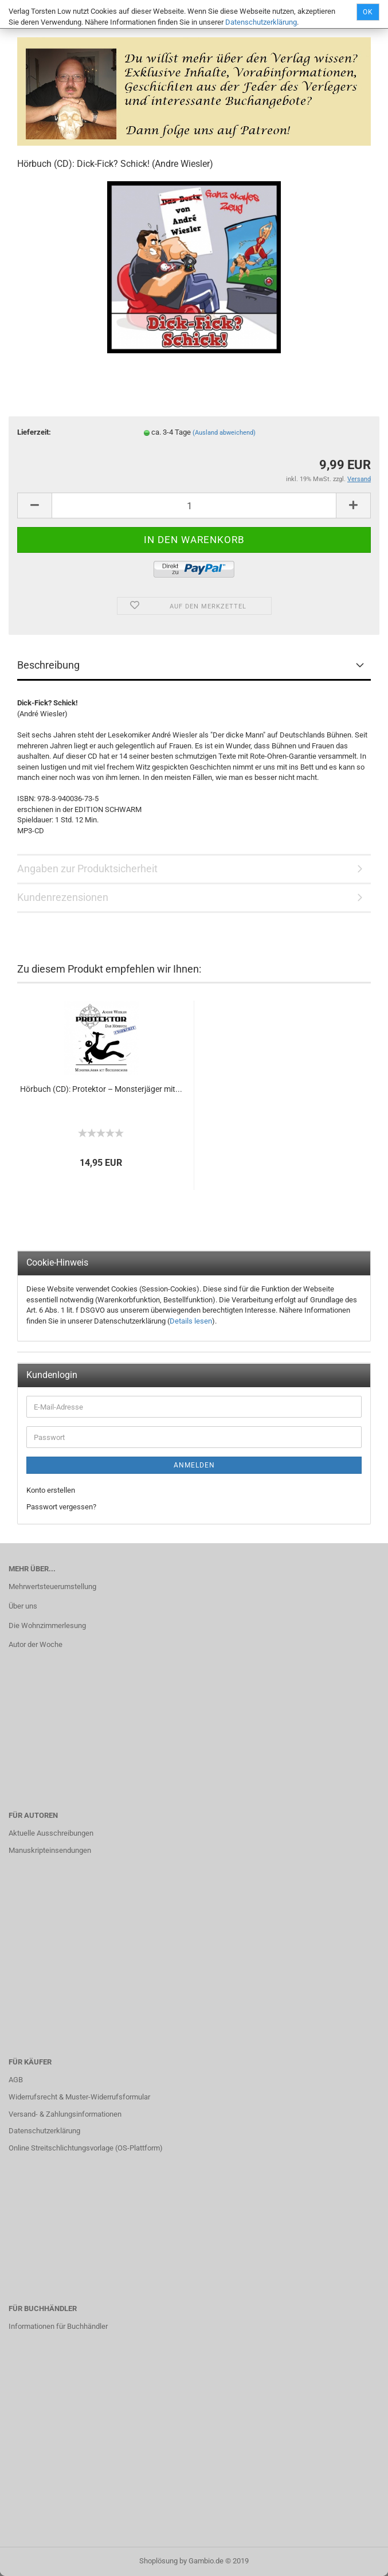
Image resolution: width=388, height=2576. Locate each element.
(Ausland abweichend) (224, 432)
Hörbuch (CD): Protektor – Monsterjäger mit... (101, 1089)
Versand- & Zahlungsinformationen (65, 2114)
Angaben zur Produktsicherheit (87, 868)
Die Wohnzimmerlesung (47, 1625)
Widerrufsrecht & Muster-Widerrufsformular (79, 2097)
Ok (368, 12)
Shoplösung (158, 2561)
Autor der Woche (35, 1644)
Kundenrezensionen (62, 897)
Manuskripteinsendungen (50, 1850)
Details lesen (191, 1321)
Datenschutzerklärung (261, 22)
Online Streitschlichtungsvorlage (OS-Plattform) (86, 2148)
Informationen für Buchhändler (58, 2326)
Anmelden (194, 1465)
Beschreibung (48, 665)
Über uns (23, 1606)
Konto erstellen (50, 1490)
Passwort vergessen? (61, 1506)
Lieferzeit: (34, 432)
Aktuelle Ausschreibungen (51, 1833)
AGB (16, 2079)
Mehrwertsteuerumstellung (52, 1586)
